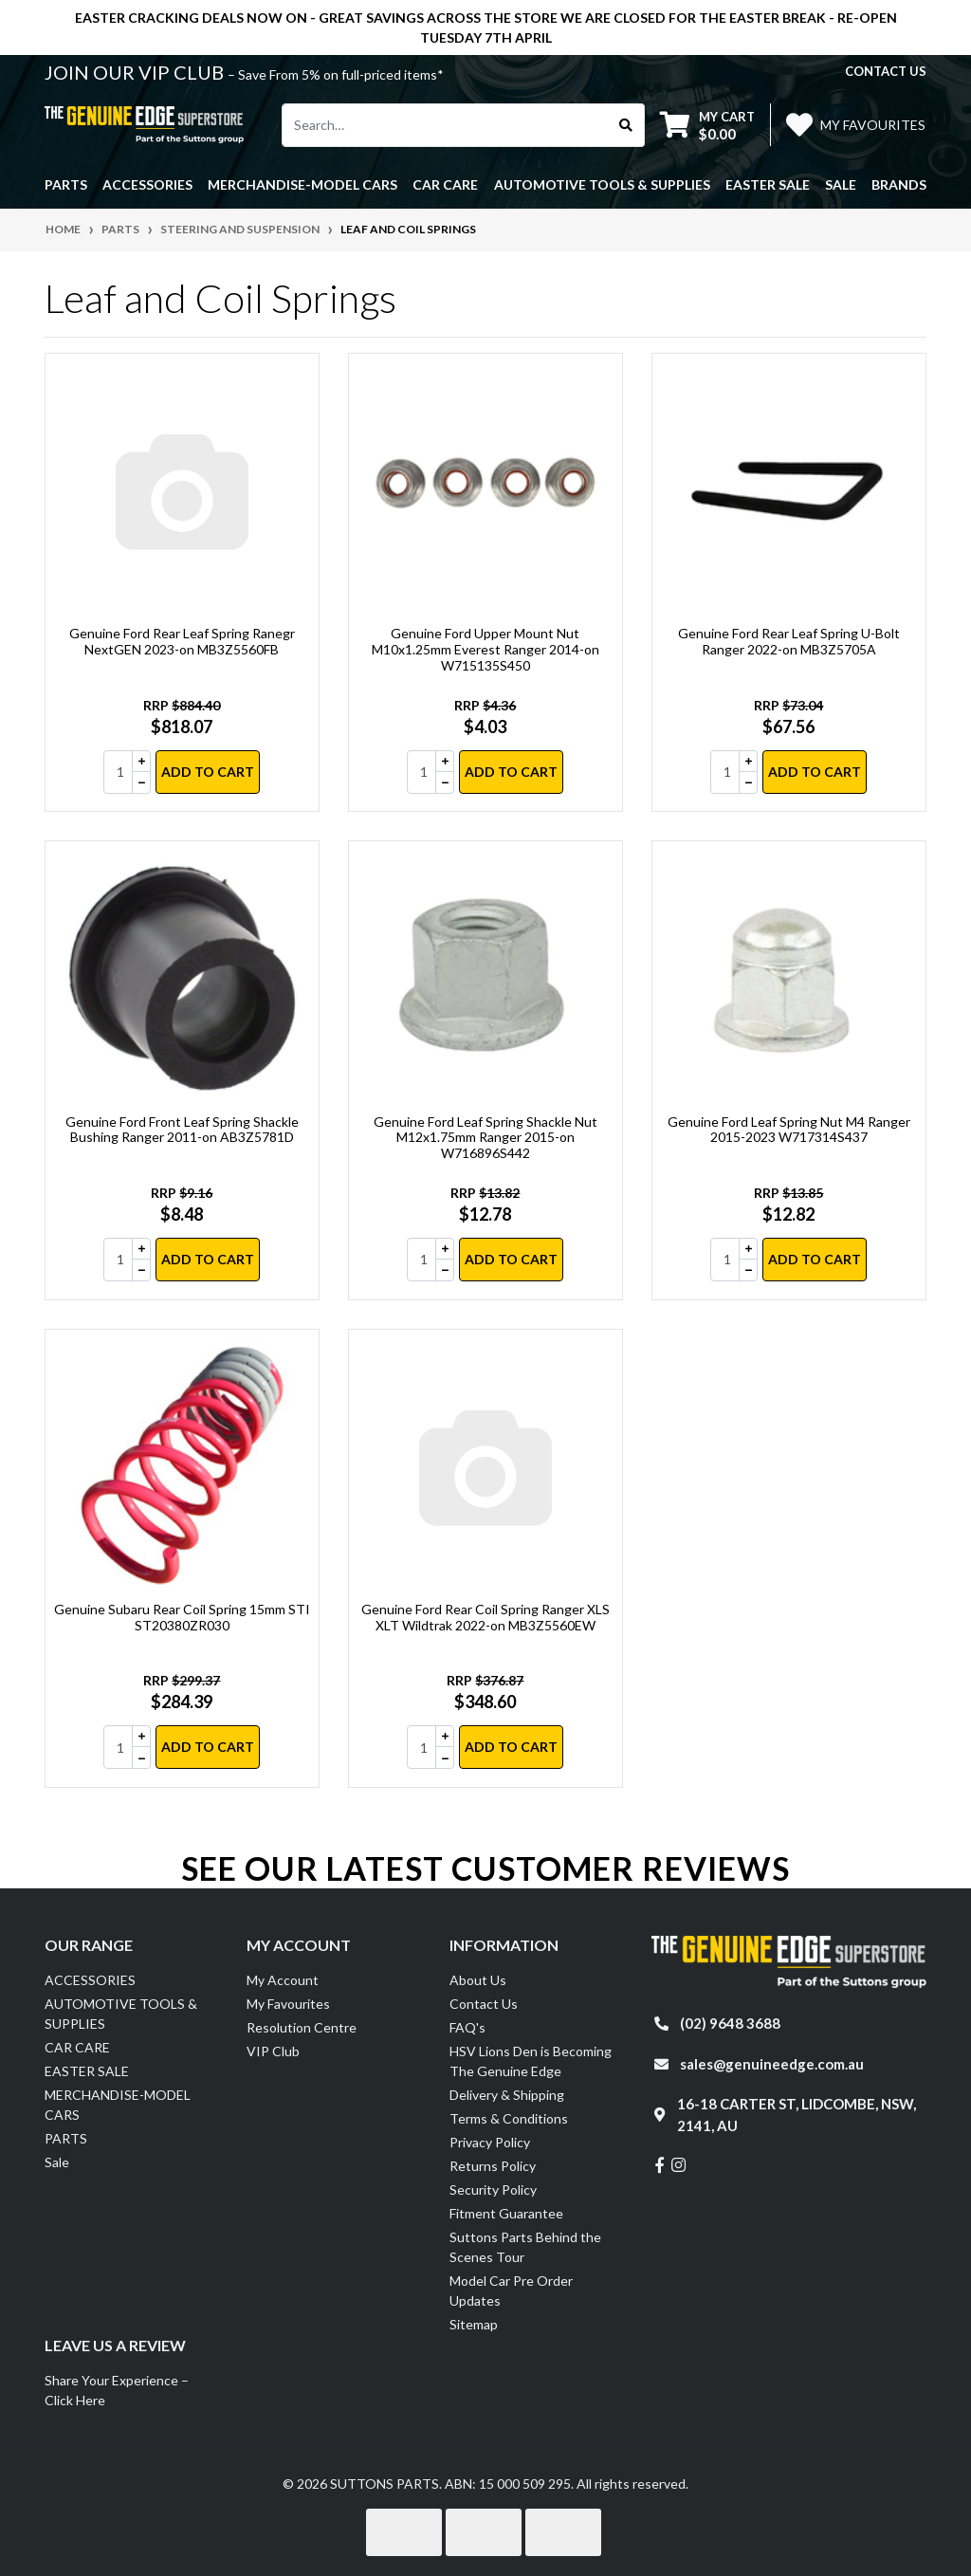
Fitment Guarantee (506, 2213)
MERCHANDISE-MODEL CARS (118, 2105)
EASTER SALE (87, 2071)
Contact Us (483, 2004)
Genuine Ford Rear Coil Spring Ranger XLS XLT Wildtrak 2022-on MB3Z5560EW (485, 1617)
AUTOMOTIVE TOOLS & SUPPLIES (121, 2014)
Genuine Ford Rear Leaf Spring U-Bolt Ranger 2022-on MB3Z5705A (789, 641)
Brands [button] (898, 184)
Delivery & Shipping (506, 2095)
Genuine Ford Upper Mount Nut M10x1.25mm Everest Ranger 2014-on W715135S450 (485, 649)
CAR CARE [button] (445, 184)
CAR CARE (77, 2047)
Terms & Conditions (508, 2118)
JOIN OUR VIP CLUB (136, 72)
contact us (885, 71)
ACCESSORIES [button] (147, 184)
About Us (477, 1980)
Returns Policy (492, 2166)
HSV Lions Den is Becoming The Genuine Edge (530, 2061)
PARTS (66, 2138)
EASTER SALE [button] (767, 184)
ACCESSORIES (90, 1980)
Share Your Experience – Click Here (117, 2390)
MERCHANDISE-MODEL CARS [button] (302, 184)
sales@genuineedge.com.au (772, 2063)
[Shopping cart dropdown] (707, 124)
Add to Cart (207, 772)
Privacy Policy (489, 2142)
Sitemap (473, 2324)
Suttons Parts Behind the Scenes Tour (525, 2247)
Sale (840, 184)
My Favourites (288, 2004)
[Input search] (445, 125)
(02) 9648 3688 (730, 2023)
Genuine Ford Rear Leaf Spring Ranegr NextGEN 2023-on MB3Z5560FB (182, 641)
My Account (283, 1980)
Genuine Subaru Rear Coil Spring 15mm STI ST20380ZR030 (182, 1617)
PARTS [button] (66, 184)
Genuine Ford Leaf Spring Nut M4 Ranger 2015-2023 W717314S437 (789, 1129)
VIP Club (273, 2051)
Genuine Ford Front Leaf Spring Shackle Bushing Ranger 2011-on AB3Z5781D (182, 1129)
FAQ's (467, 2027)
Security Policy (493, 2189)
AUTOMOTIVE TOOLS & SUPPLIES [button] (602, 184)
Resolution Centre (302, 2027)
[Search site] (626, 125)
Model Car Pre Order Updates (511, 2290)
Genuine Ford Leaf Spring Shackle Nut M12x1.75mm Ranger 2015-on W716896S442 (485, 1137)
